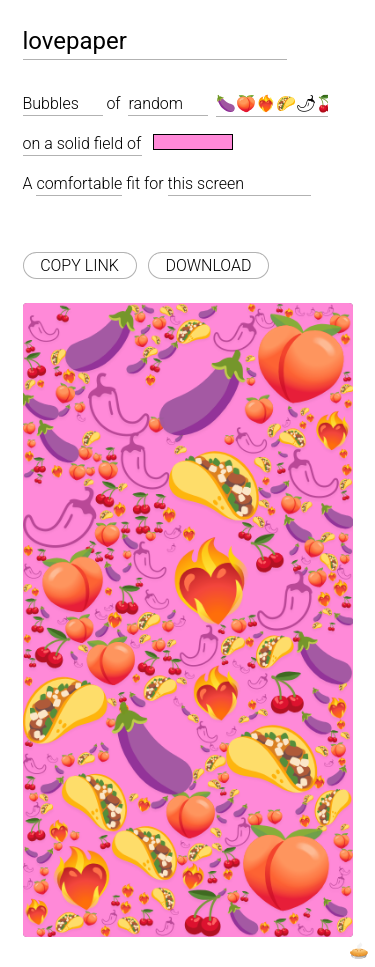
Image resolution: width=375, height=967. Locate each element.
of (113, 103)
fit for (144, 183)
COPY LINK (79, 265)
